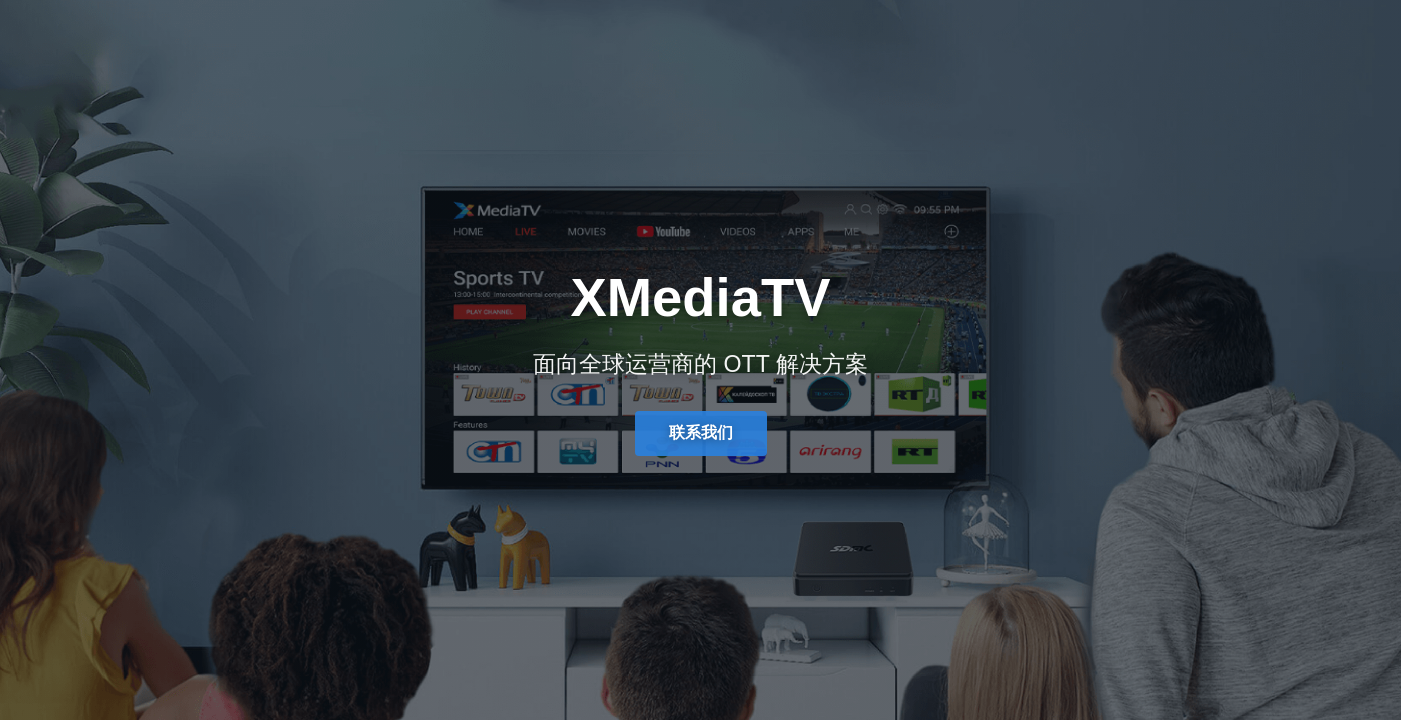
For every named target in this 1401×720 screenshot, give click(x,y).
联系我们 (701, 432)
